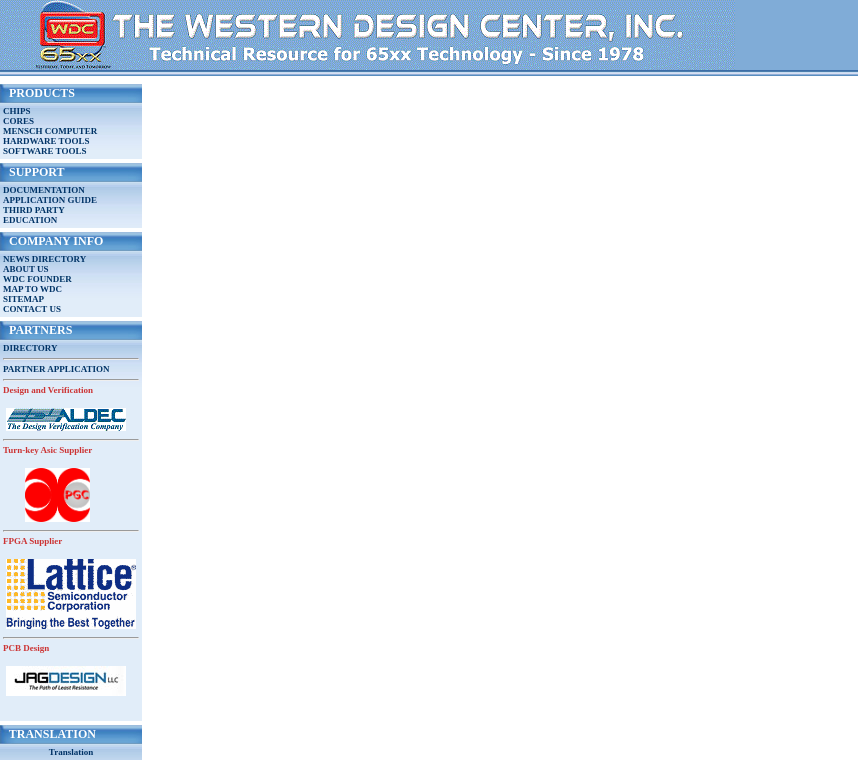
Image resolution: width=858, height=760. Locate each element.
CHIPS (17, 111)
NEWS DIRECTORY (44, 259)
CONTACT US (32, 309)
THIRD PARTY (34, 210)
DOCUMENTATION (44, 190)
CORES (18, 121)
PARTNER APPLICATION (56, 369)
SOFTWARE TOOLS (44, 151)
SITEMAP (23, 299)
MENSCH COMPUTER (50, 131)
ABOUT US (26, 269)
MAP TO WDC (32, 289)
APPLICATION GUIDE (50, 200)
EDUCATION (30, 220)
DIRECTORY (30, 348)
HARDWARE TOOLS (46, 141)
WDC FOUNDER (37, 279)
